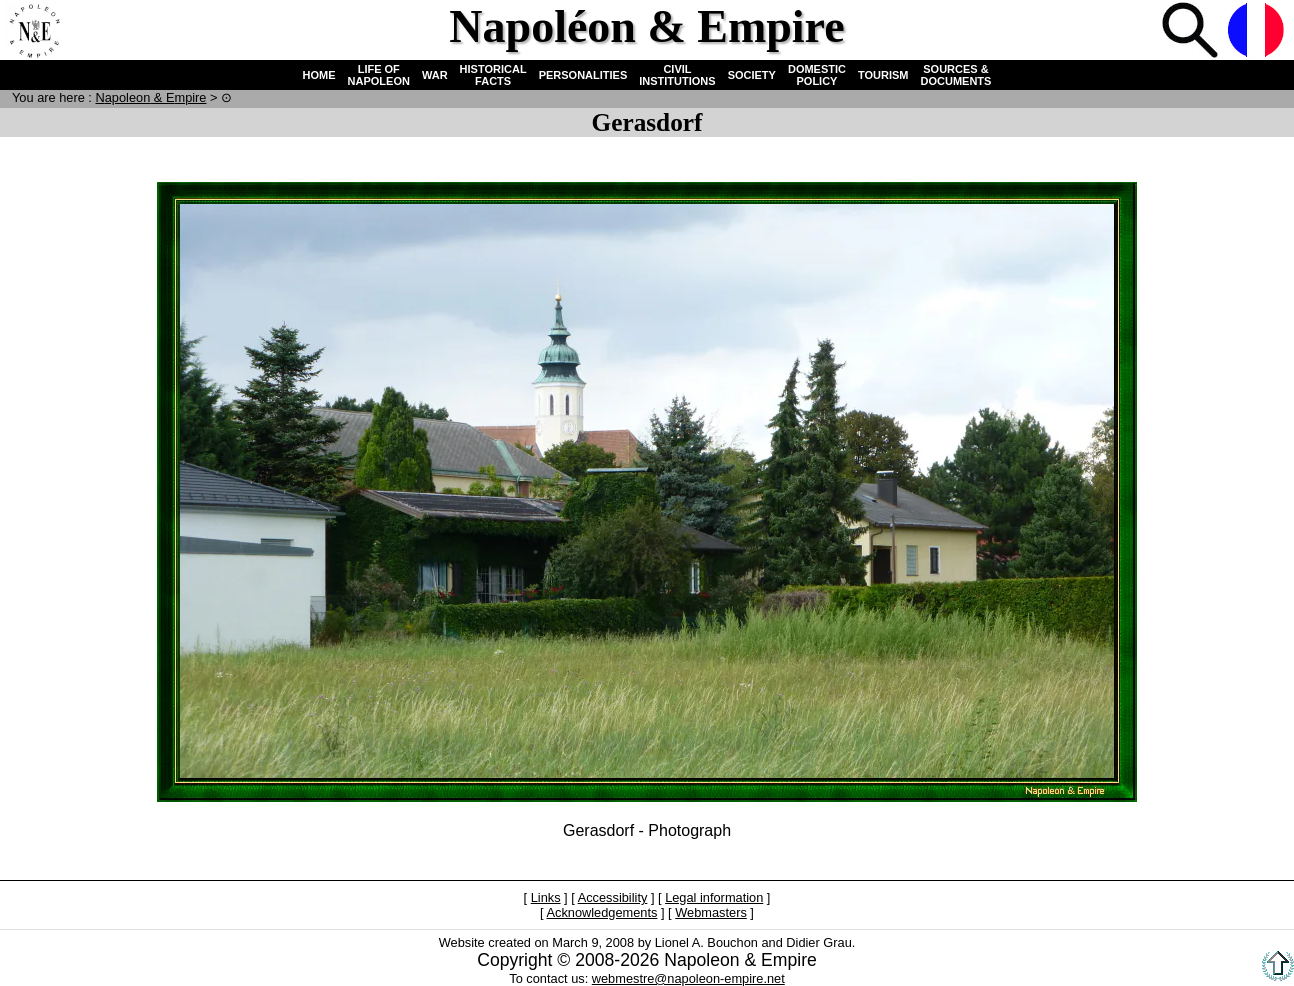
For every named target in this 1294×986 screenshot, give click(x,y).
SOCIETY (752, 75)
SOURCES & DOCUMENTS (956, 75)
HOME (319, 75)
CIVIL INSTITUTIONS (677, 75)
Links (546, 897)
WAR (435, 75)
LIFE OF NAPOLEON (379, 75)
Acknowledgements (601, 912)
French (1258, 32)
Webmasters (711, 912)
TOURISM (883, 75)
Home (34, 32)
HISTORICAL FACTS (493, 75)
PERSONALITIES (583, 75)
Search (1192, 32)
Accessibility (613, 897)
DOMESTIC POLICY (817, 75)
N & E (150, 97)
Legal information (714, 897)
